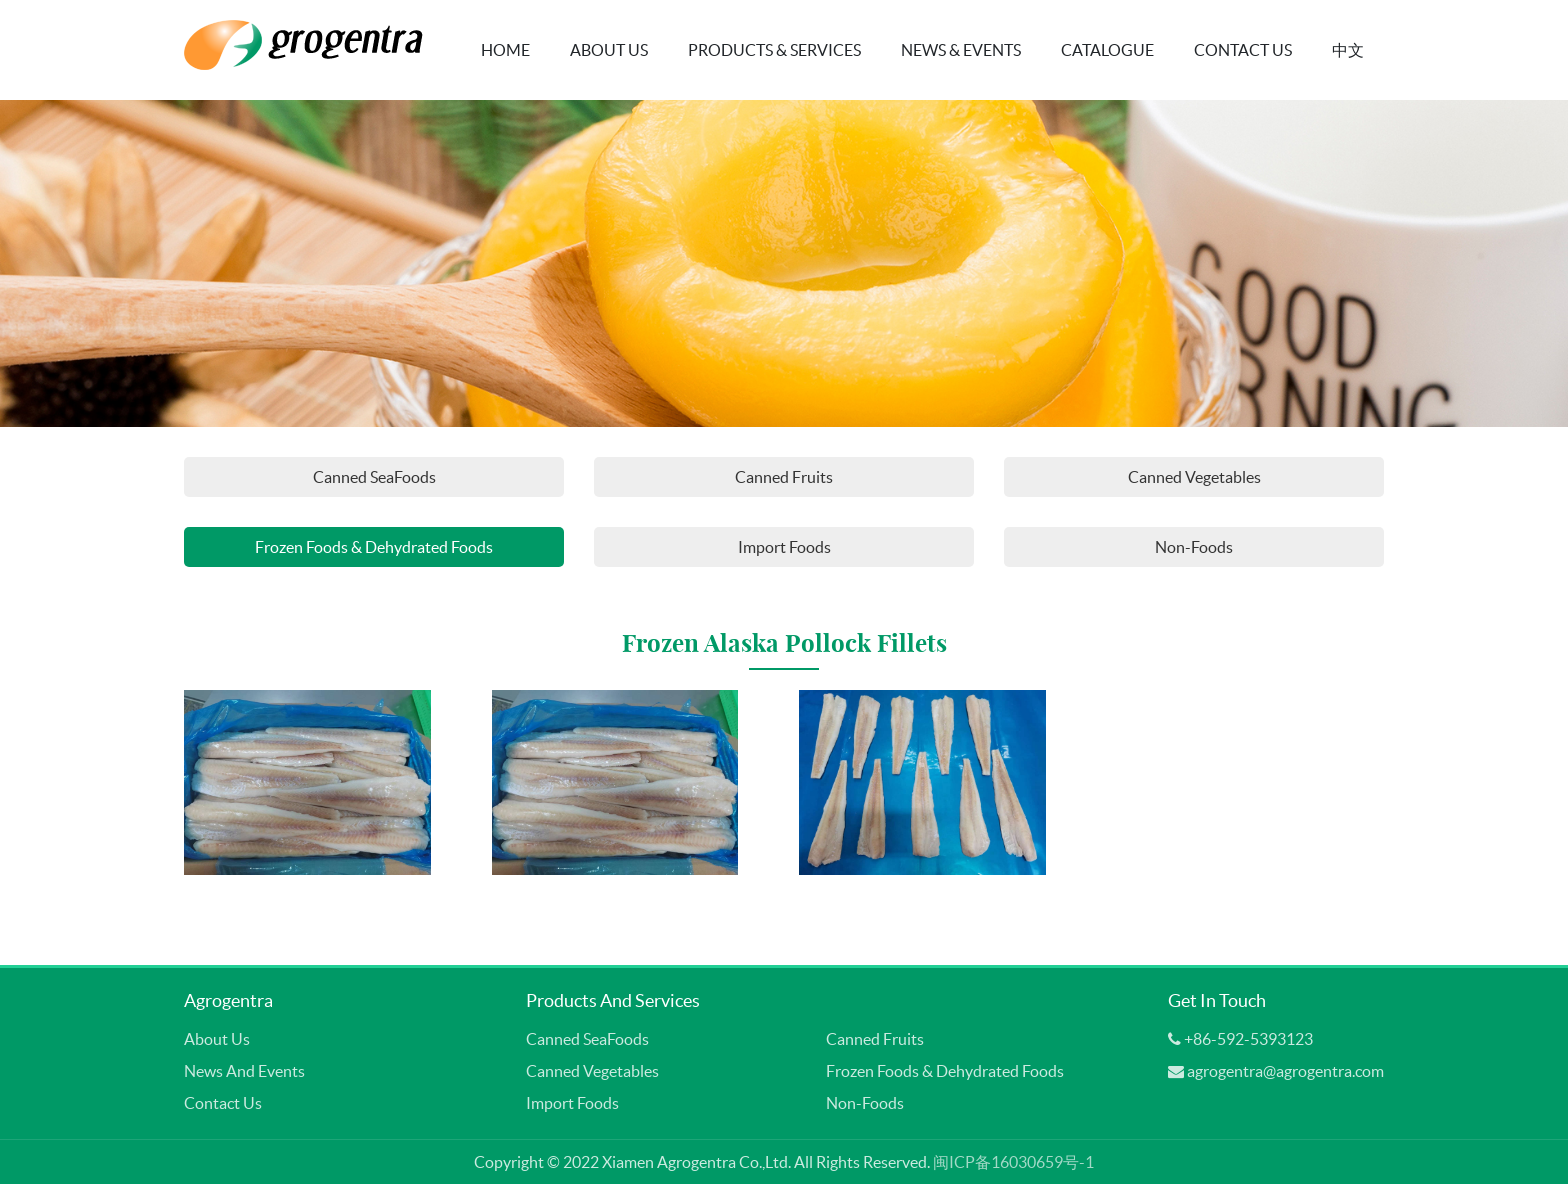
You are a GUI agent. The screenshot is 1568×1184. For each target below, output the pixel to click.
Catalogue (1107, 50)
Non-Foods (1194, 547)
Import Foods (784, 547)
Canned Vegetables (1194, 477)
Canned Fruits (784, 477)
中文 (1348, 50)
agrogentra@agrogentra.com (1285, 1071)
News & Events (961, 50)
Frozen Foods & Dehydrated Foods (374, 547)
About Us (609, 50)
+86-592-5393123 (1248, 1039)
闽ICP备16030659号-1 (1013, 1162)
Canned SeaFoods (374, 477)
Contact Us (1243, 50)
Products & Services (774, 50)
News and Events (244, 1071)
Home (505, 50)
